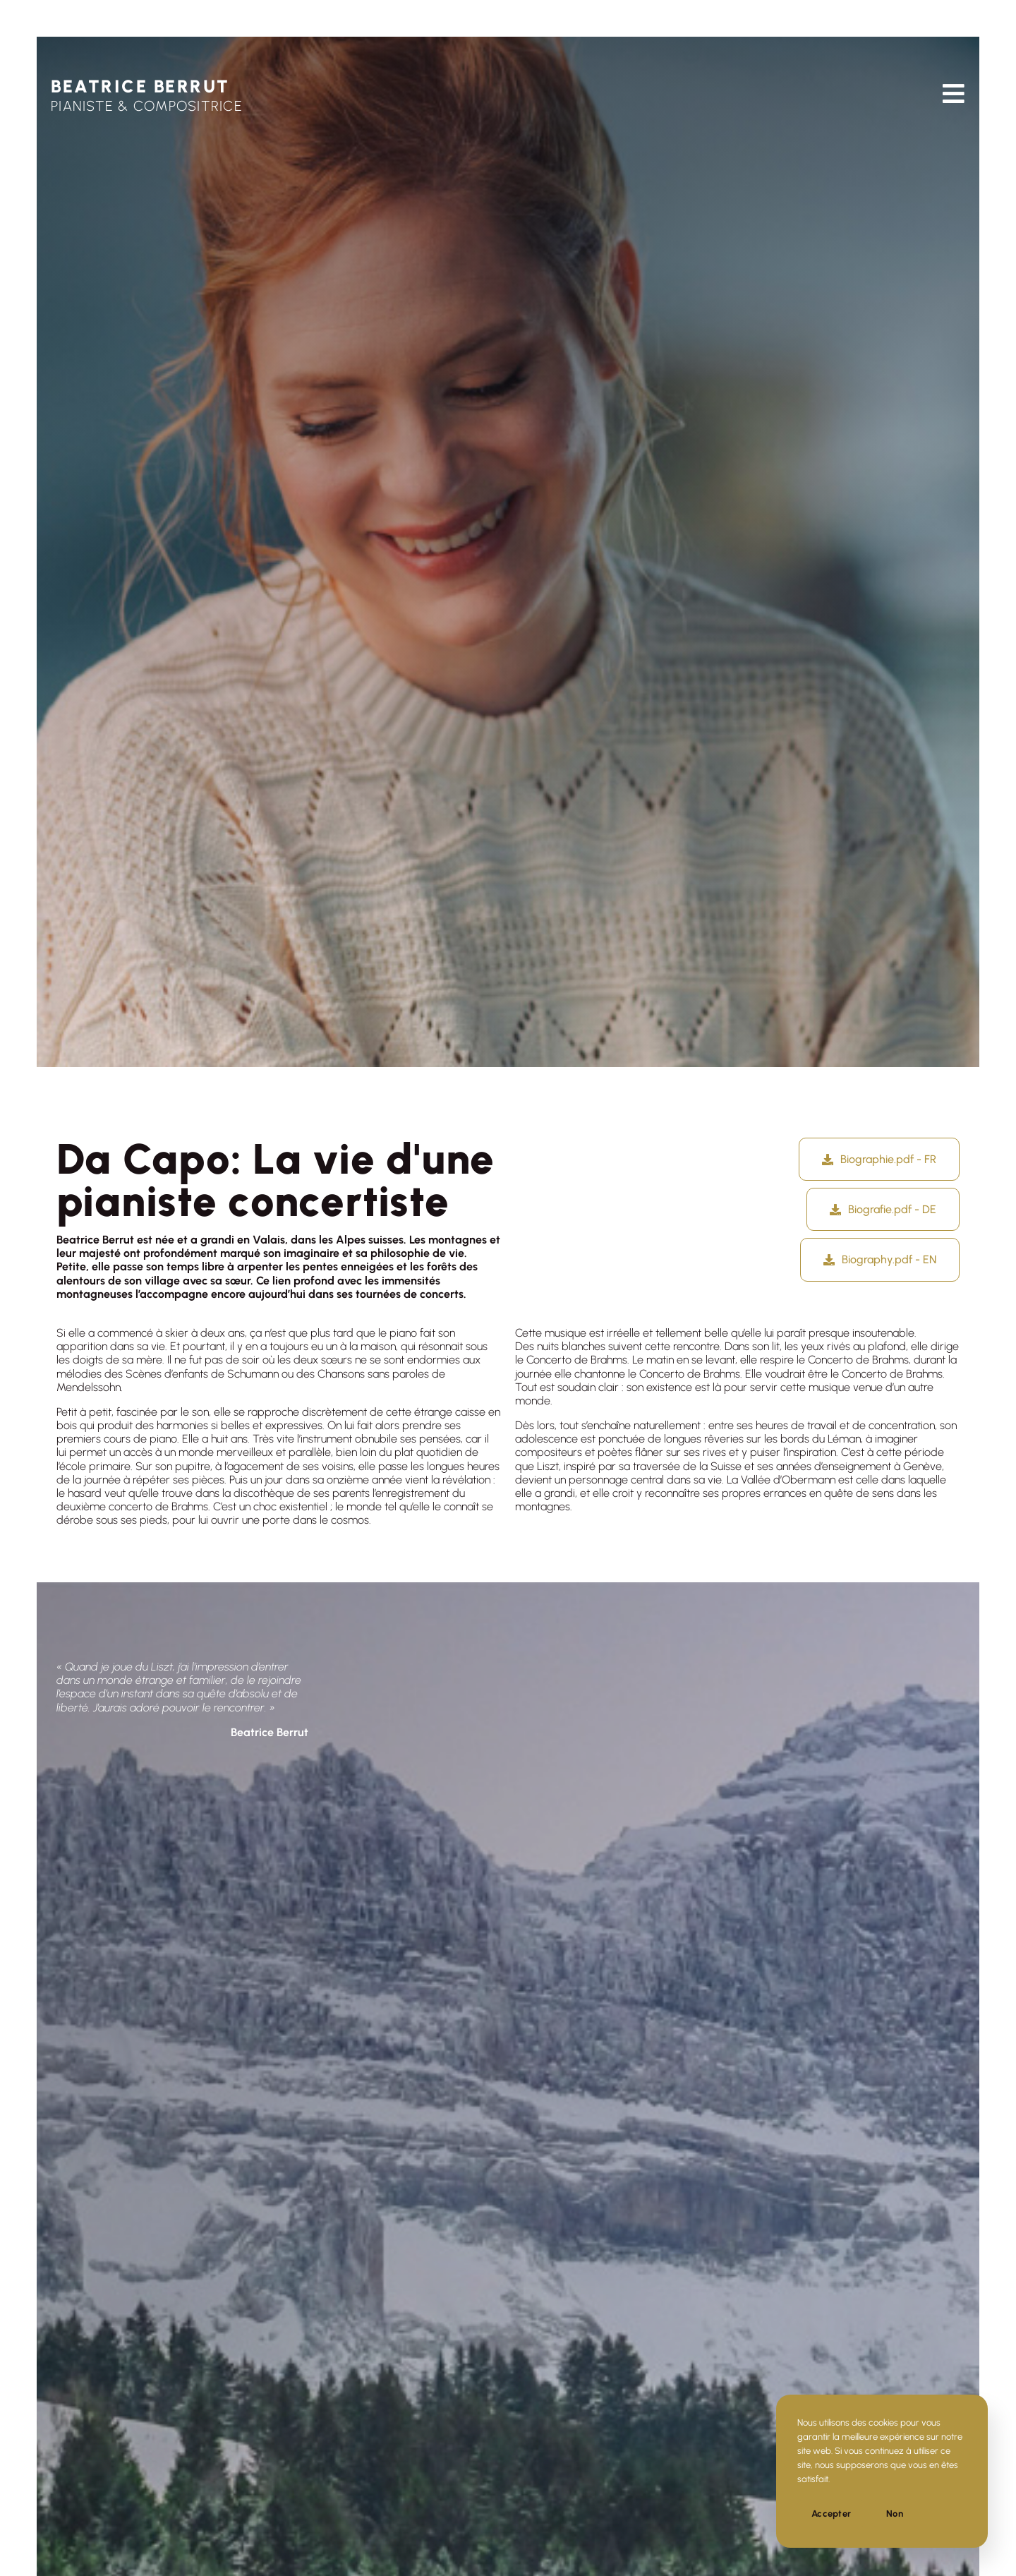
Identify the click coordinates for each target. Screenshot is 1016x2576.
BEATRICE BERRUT (140, 86)
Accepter (831, 2513)
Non (894, 2513)
